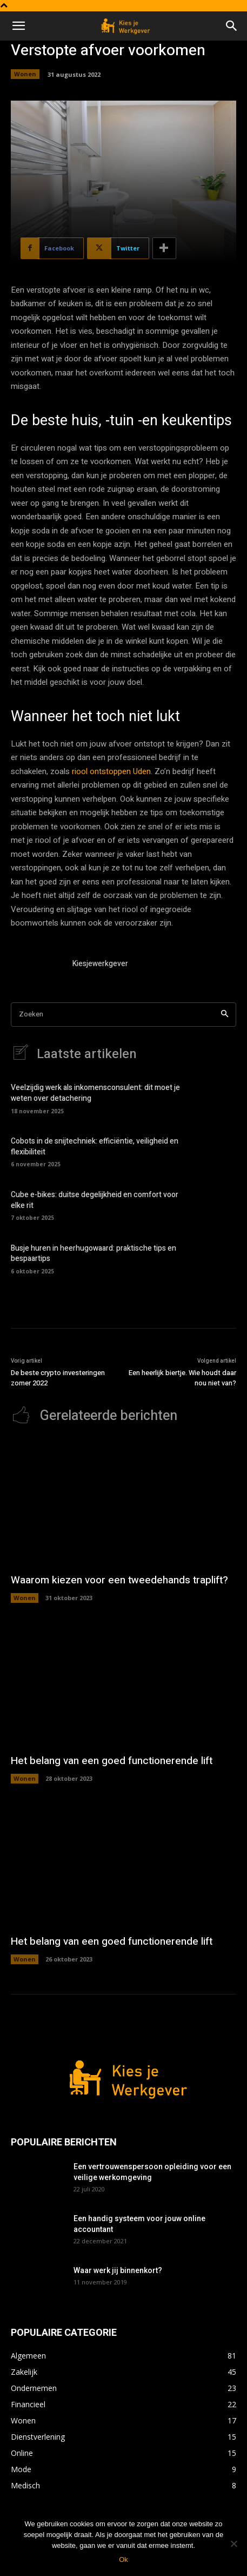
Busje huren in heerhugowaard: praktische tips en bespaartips (93, 1254)
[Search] (224, 1014)
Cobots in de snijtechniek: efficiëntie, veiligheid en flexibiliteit (94, 1146)
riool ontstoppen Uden (111, 771)
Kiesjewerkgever (100, 963)
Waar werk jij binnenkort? (118, 2270)
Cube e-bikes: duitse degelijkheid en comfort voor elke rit (94, 1200)
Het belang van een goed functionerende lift (111, 1760)
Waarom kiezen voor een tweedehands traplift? (119, 1580)
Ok (123, 2559)
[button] (18, 26)
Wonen (25, 74)
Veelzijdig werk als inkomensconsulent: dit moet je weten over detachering (95, 1093)
